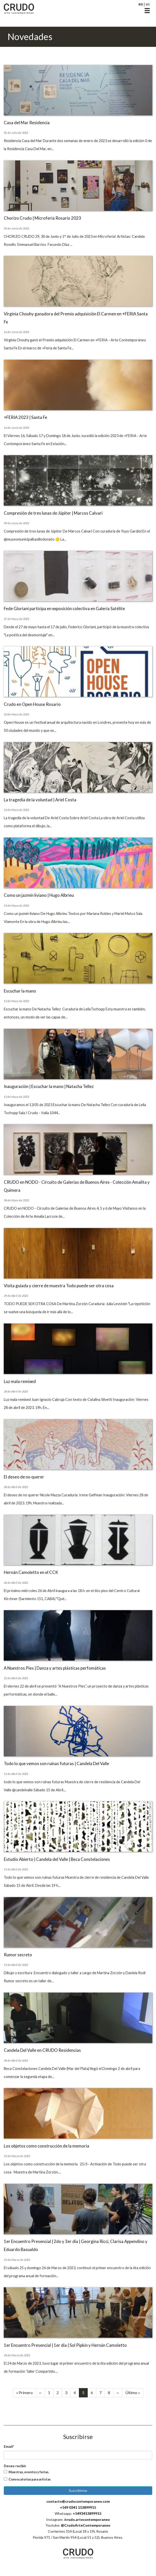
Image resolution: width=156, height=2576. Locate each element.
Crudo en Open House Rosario (32, 704)
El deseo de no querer (24, 1476)
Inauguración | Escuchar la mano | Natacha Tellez (49, 1086)
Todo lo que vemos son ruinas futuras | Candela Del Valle (56, 1763)
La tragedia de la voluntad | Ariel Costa (40, 799)
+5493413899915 (87, 2513)
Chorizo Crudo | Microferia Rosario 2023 (42, 218)
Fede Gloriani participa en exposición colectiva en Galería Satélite (64, 608)
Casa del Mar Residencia (27, 122)
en (148, 4)
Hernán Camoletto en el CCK (31, 1572)
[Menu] (147, 11)
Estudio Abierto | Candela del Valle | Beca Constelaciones (57, 1859)
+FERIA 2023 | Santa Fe (25, 417)
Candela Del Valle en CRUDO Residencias (42, 2050)
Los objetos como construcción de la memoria (46, 2146)
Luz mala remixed (20, 1381)
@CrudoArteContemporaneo (85, 2525)
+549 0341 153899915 (78, 2507)
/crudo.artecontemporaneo (87, 2519)
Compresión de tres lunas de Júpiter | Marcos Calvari (53, 513)
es (140, 4)
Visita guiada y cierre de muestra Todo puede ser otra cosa (59, 1285)
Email (9, 2446)
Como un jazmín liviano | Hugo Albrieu (39, 895)
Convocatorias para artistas (30, 2479)
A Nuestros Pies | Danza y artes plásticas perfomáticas (55, 1668)
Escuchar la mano (20, 991)
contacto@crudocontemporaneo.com (78, 2501)
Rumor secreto (18, 1954)
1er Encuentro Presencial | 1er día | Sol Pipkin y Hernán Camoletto (65, 2345)
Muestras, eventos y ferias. (29, 2472)
